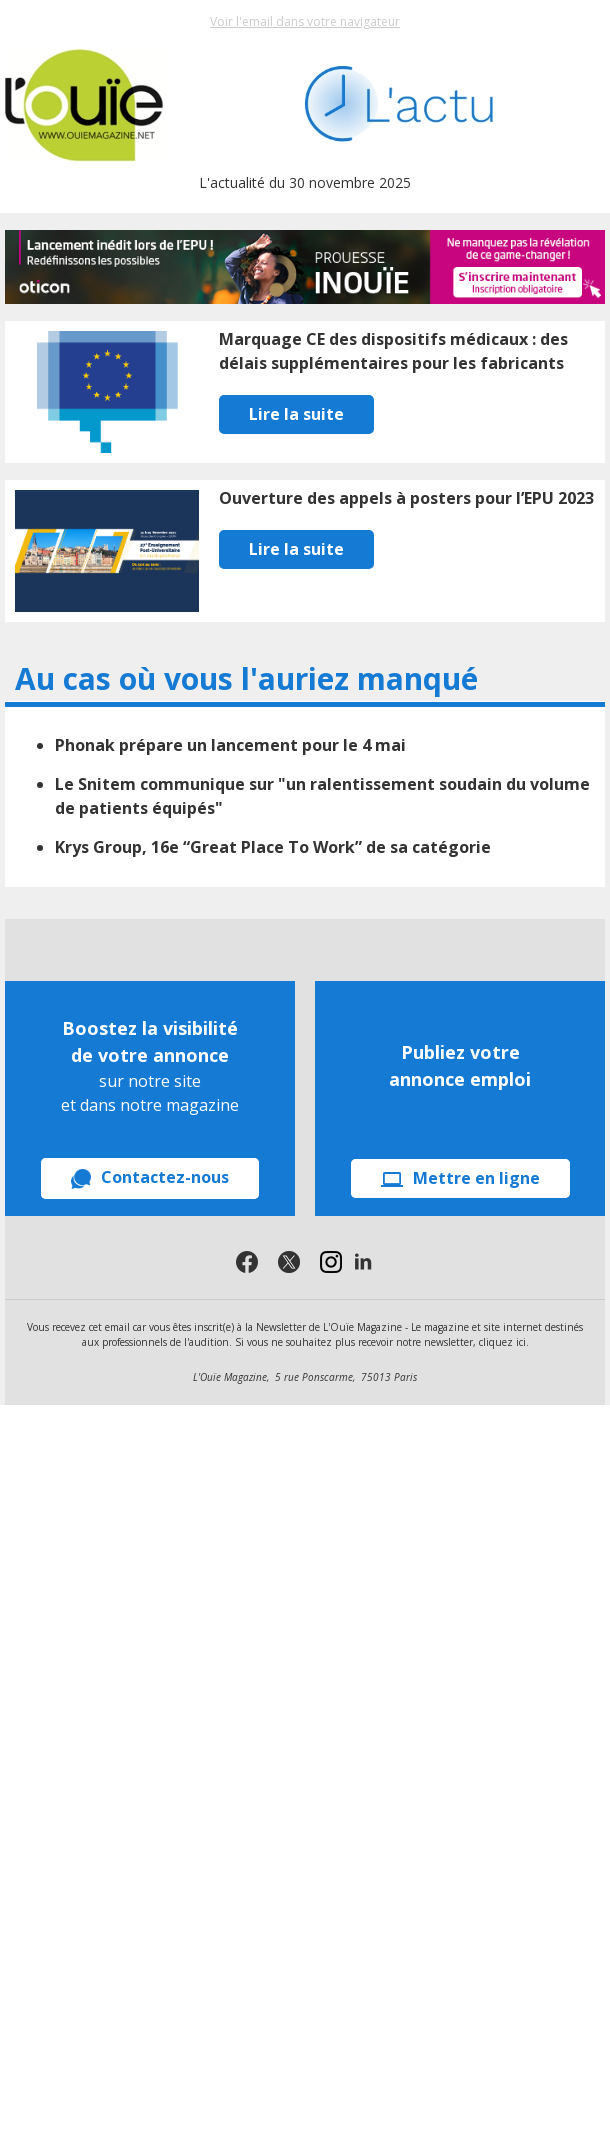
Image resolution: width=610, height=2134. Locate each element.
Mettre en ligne (460, 1178)
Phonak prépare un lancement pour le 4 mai (230, 745)
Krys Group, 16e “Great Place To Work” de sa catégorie (273, 847)
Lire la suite (296, 414)
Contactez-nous (150, 1177)
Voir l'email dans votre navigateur (305, 21)
